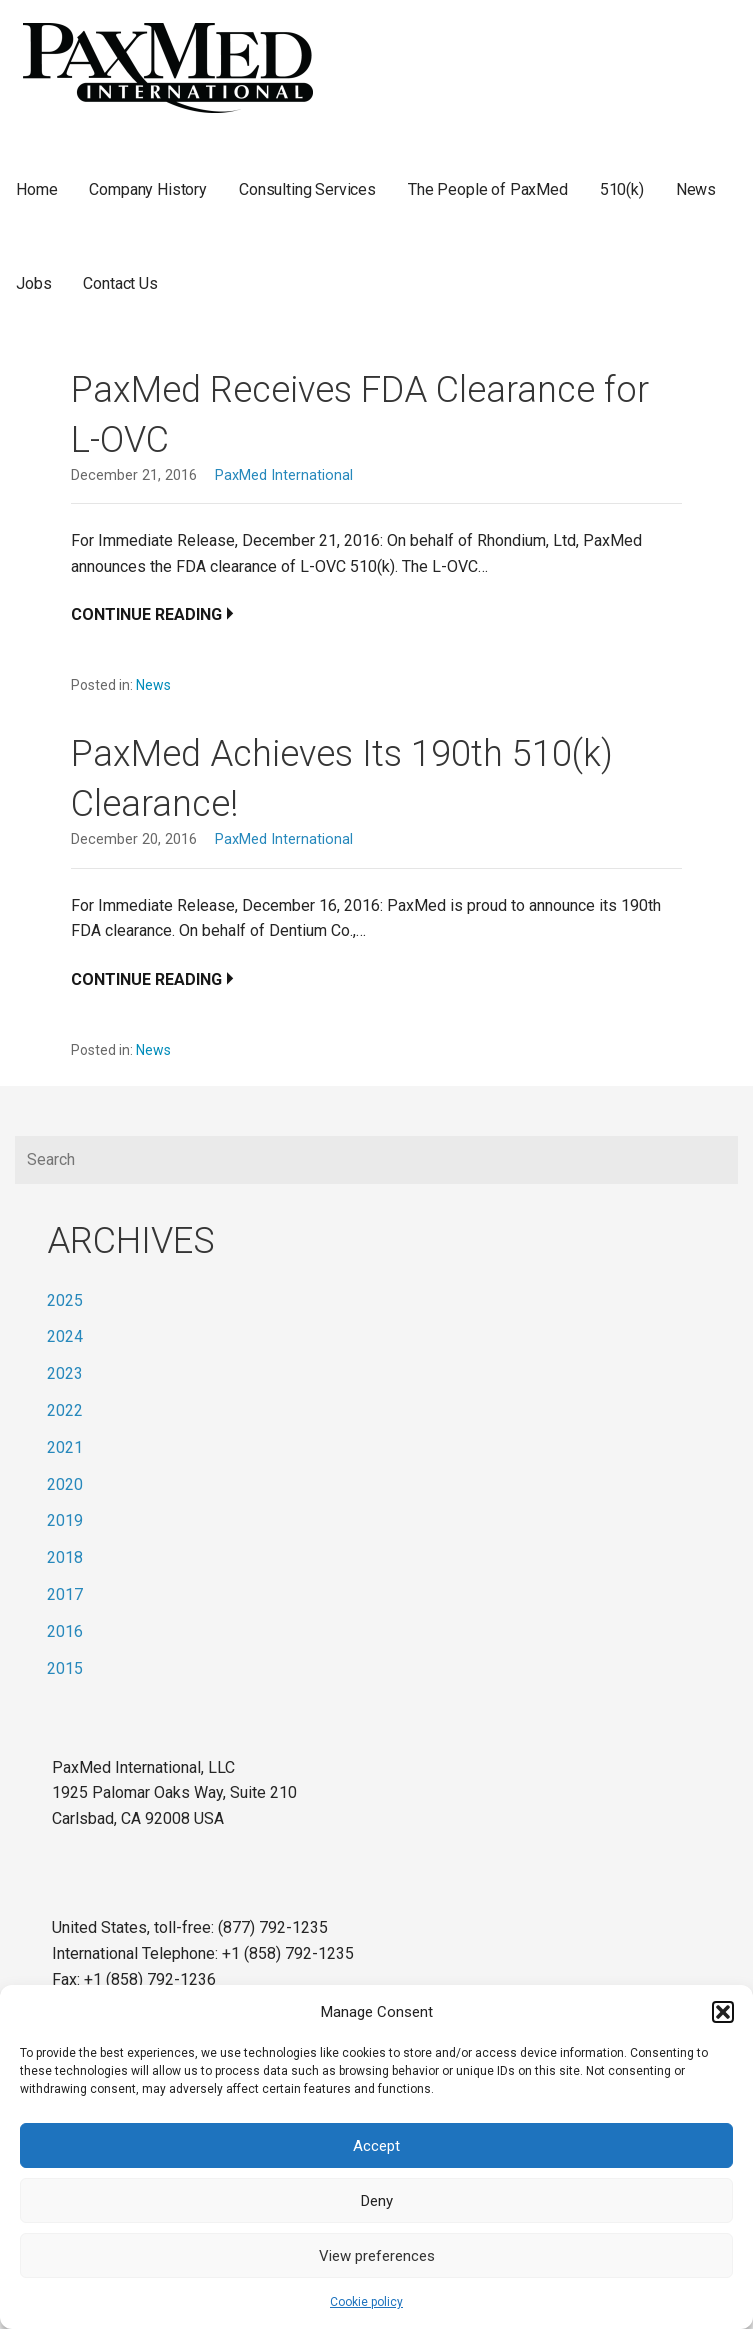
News (696, 189)
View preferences (377, 2256)
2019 (65, 1520)
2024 (65, 1336)
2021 (65, 1447)
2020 (65, 1484)
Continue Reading (146, 614)
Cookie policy (366, 2302)
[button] (723, 2012)
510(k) (622, 189)
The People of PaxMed (488, 189)
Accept (376, 2146)
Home (36, 189)
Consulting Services (307, 189)
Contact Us (120, 283)
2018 (65, 1557)
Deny (377, 2201)
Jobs (33, 283)
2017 (65, 1594)
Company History (148, 189)
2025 (65, 1300)
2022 (65, 1410)
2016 (65, 1631)
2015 (65, 1668)
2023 (65, 1373)
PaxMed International (284, 475)
